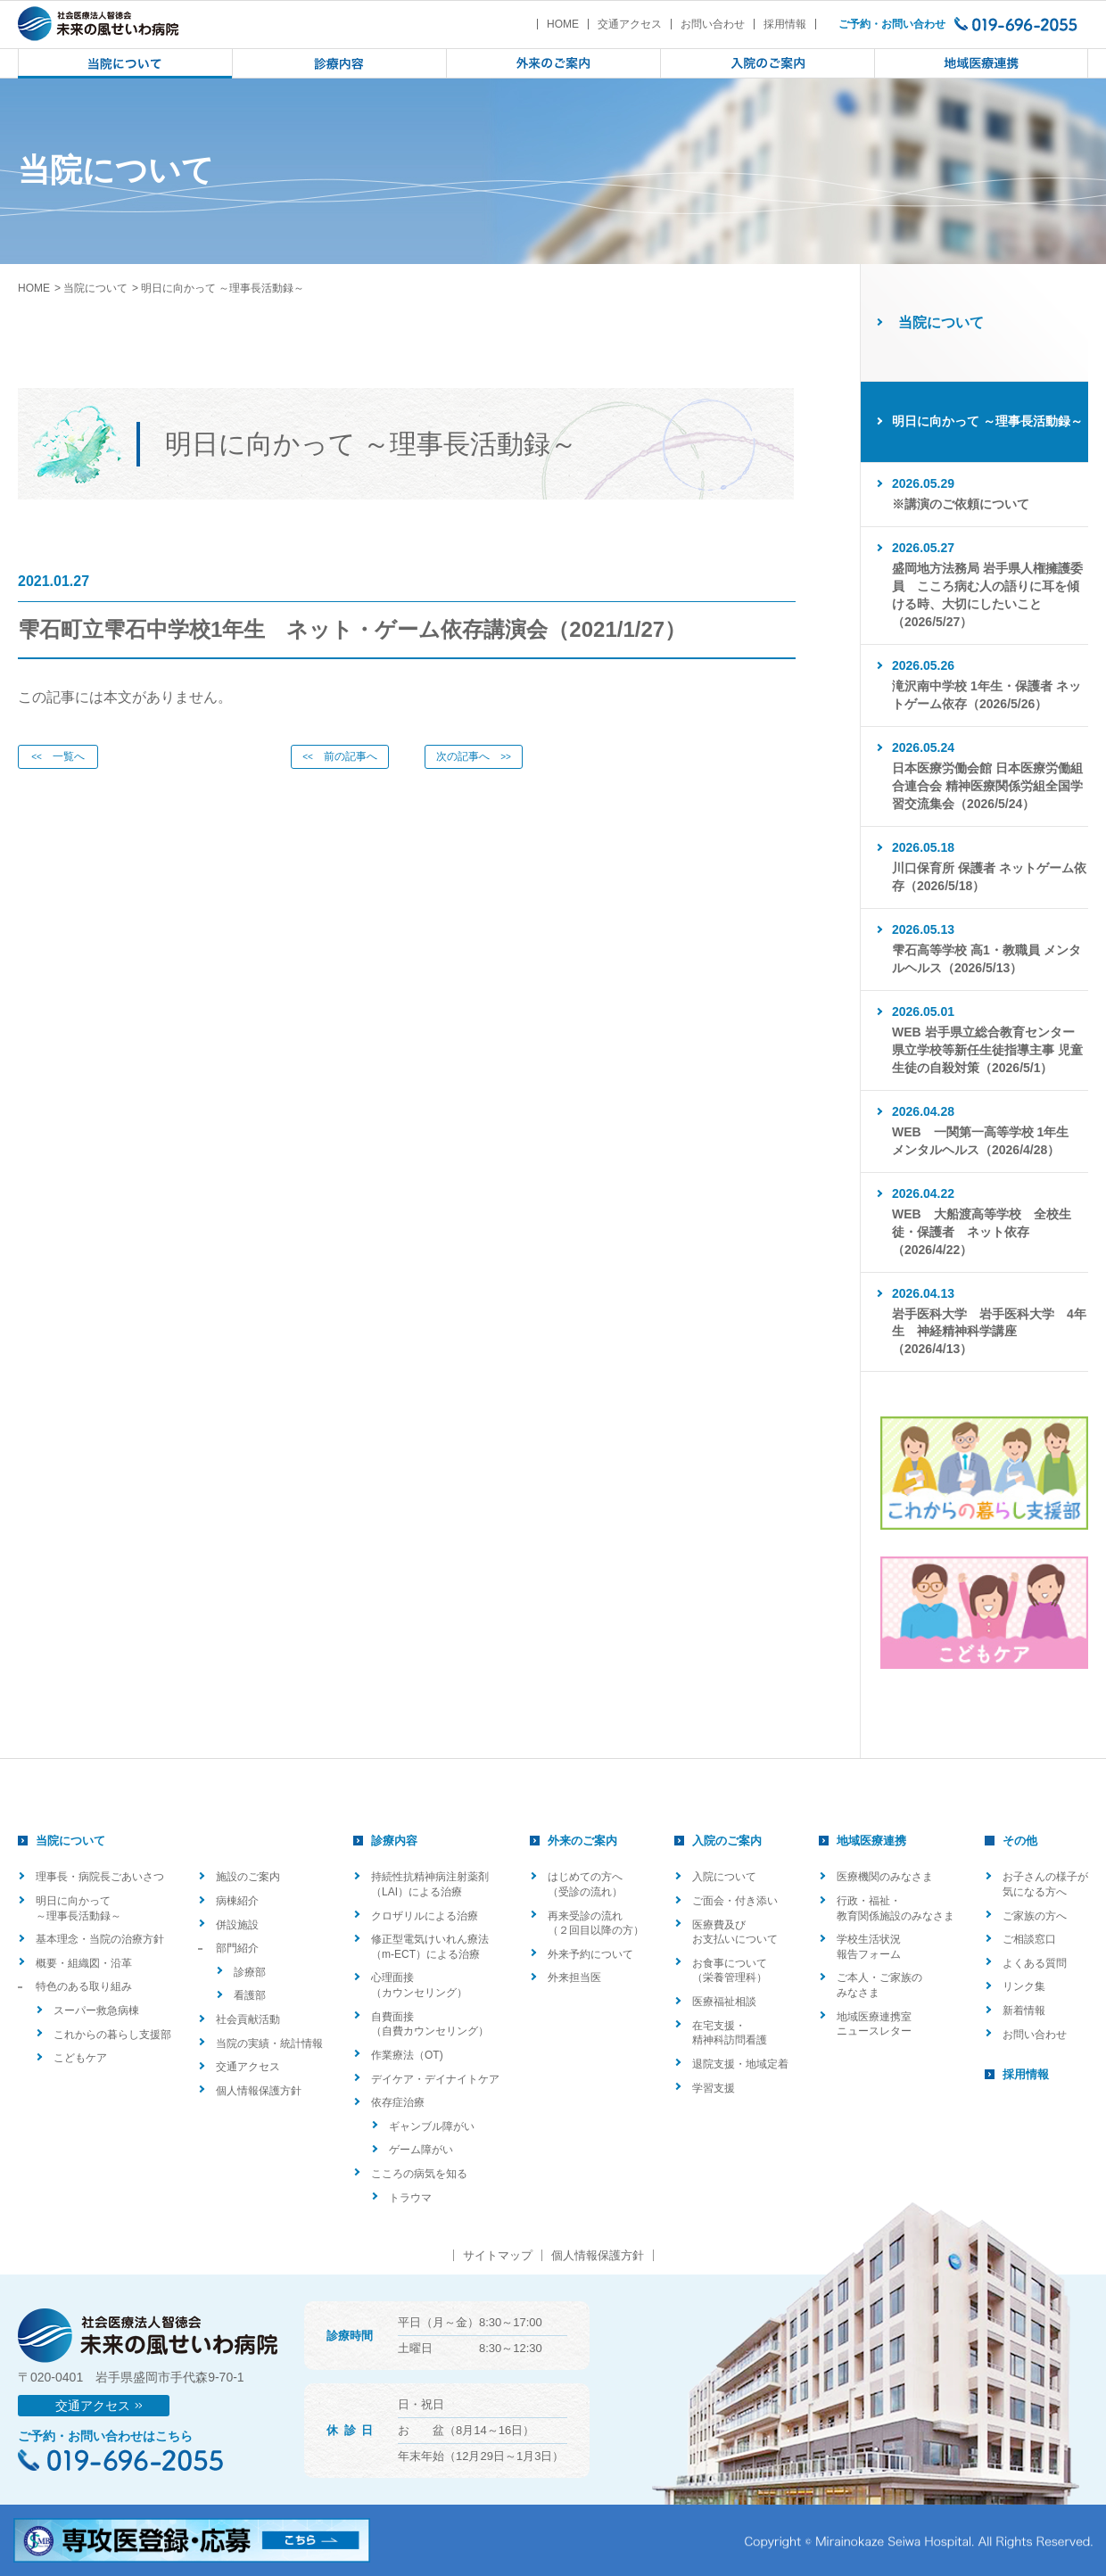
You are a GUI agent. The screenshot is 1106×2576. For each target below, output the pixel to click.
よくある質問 (1035, 1963)
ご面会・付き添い (735, 1901)
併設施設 (237, 1925)
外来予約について (590, 1954)
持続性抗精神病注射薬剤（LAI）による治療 (430, 1884)
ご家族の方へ (1035, 1916)
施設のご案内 (248, 1876)
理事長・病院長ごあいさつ (100, 1876)
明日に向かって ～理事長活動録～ (78, 1908)
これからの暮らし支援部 (112, 2034)
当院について (95, 288)
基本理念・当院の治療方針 (100, 1939)
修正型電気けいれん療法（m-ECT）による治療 (430, 1947)
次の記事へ (473, 756)
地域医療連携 (871, 1840)
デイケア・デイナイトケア (435, 2079)
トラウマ (410, 2198)
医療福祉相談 (724, 2001)
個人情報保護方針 (258, 2091)
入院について (724, 1876)
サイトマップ (497, 2255)
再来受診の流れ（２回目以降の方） (596, 1923)
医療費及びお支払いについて (735, 1932)
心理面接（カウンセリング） (419, 1985)
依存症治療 (398, 2102)
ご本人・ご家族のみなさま (879, 1985)
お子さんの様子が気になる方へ (1045, 1884)
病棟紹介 (237, 1901)
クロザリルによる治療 (424, 1916)
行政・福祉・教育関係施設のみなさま (895, 1908)
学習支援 (713, 2088)
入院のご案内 (727, 1840)
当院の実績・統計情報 (269, 2043)
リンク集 (1024, 1986)
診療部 (250, 1972)
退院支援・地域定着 (740, 2064)
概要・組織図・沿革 (84, 1963)
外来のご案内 (582, 1840)
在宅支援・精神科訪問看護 (729, 2033)
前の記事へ (339, 756)
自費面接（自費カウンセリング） (430, 2024)
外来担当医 (574, 1977)
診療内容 (394, 1840)
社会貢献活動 (248, 2019)
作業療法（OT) (407, 2055)
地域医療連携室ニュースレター (874, 2024)
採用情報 (784, 24)
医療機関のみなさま (885, 1876)
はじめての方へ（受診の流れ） (585, 1884)
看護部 (250, 1995)
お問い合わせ (713, 24)
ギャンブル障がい (432, 2126)
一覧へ (58, 756)
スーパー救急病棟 (96, 2010)
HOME (563, 24)
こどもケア (80, 2058)
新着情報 (1024, 2010)
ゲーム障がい (421, 2149)
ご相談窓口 (1029, 1939)
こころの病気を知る (419, 2173)
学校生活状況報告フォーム (869, 1947)
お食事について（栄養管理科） (729, 1971)
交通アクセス (630, 24)
